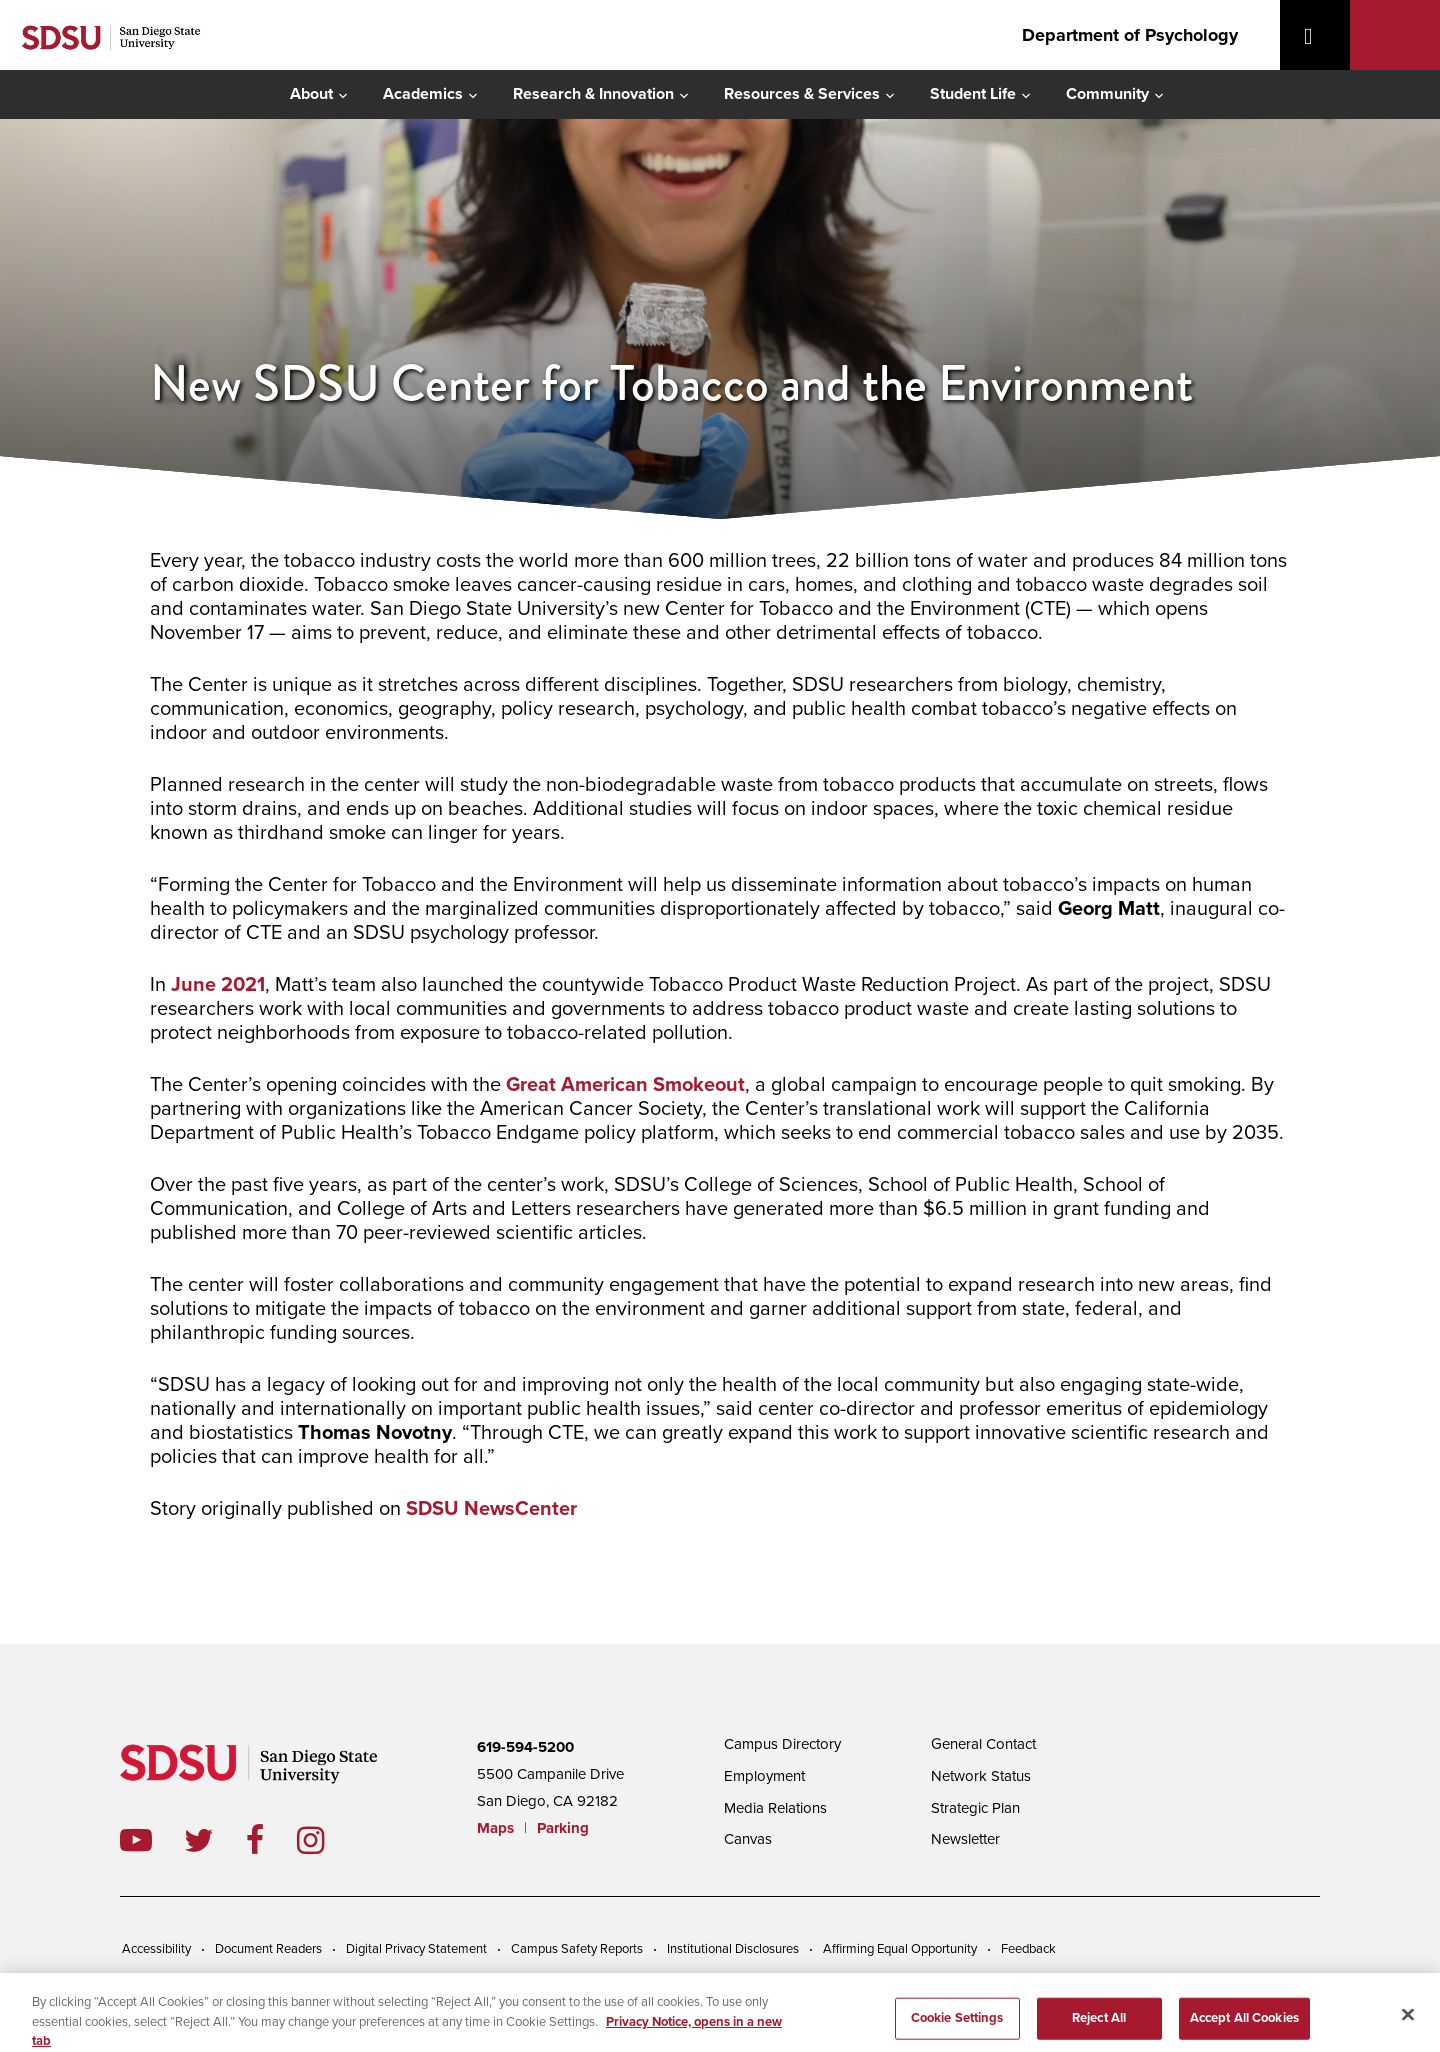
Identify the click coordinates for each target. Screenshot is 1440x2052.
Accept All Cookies (1244, 2028)
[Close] (1408, 2025)
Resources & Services (802, 94)
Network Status (981, 1776)
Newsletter (965, 1839)
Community (1107, 94)
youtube (136, 1840)
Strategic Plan (975, 1808)
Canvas (748, 1839)
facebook (271, 1840)
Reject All (1099, 2028)
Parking (563, 1828)
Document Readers (268, 1949)
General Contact (983, 1744)
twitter (215, 1840)
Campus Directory (782, 1744)
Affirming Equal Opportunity (900, 1949)
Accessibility (156, 1949)
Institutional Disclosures (733, 1949)
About (311, 94)
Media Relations (775, 1808)
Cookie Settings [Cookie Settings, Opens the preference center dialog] (957, 2028)
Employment (764, 1776)
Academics (423, 94)
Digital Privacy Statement (416, 1949)
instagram (326, 1840)
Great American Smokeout (625, 1085)
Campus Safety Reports (577, 1949)
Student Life (973, 94)
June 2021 (218, 985)
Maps (495, 1828)
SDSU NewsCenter (491, 1509)
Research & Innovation (593, 94)
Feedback (1028, 1949)
